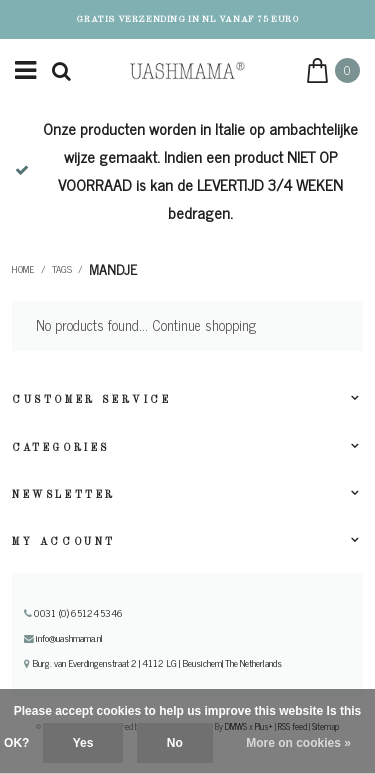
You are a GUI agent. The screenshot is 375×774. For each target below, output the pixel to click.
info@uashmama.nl (63, 638)
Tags (62, 269)
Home (23, 269)
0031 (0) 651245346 (73, 613)
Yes (83, 743)
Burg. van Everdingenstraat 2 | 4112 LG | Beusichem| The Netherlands (153, 663)
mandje (113, 269)
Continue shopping (204, 325)
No (175, 743)
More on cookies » (298, 743)
